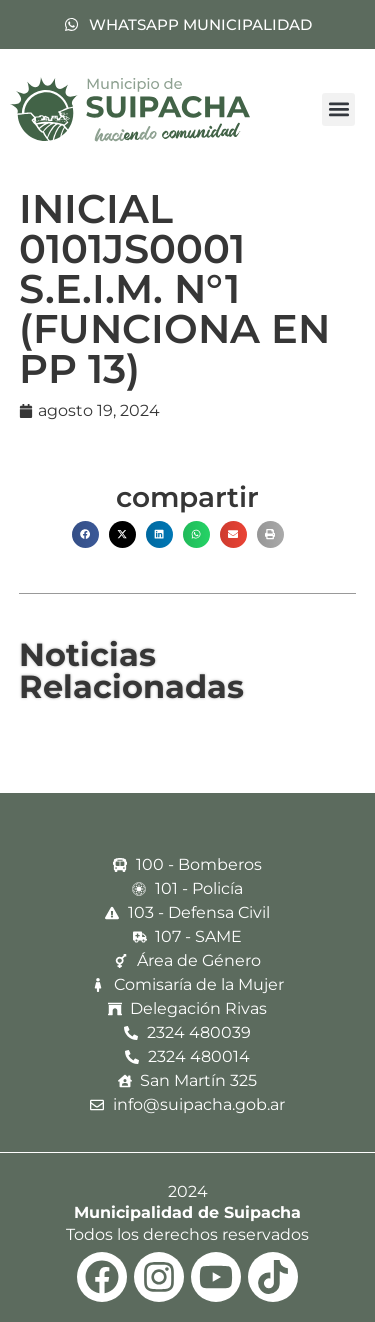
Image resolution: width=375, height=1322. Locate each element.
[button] (338, 109)
